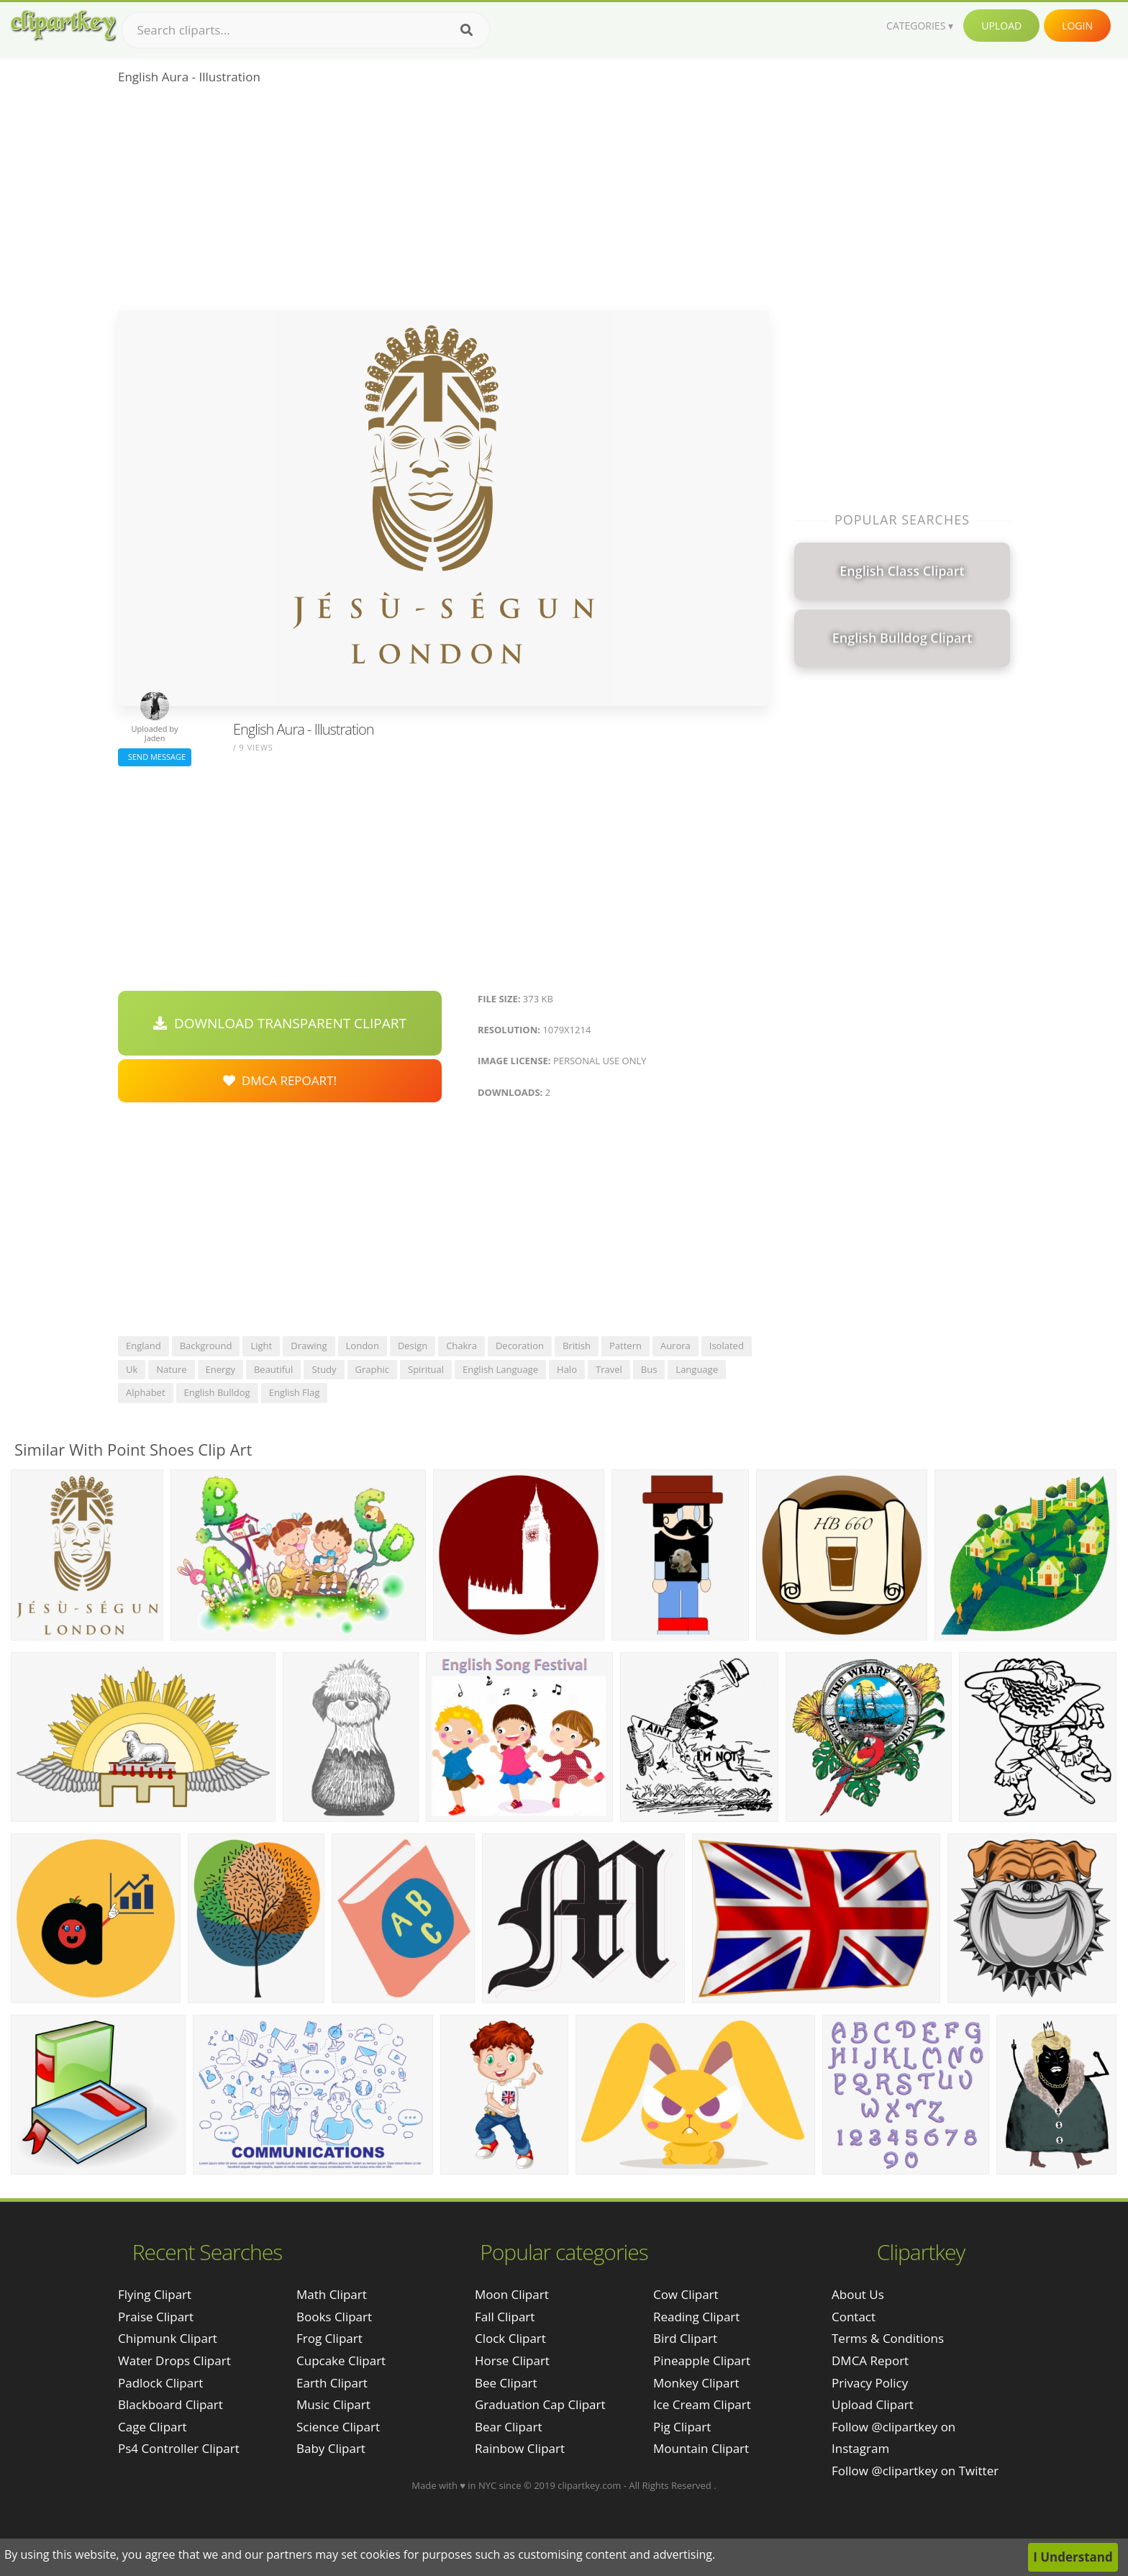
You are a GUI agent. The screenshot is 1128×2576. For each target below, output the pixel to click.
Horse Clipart (512, 2360)
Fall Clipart (505, 2316)
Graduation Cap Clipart (540, 2404)
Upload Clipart (873, 2404)
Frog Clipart (329, 2338)
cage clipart (152, 2426)
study (323, 1369)
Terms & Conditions (888, 2338)
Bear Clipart (508, 2426)
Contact (853, 2316)
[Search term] (306, 30)
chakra (461, 1345)
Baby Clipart (330, 2448)
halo (567, 1369)
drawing (309, 1345)
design (412, 1345)
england (143, 1345)
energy (220, 1369)
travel (609, 1369)
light (261, 1345)
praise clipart (156, 2316)
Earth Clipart (332, 2383)
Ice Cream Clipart (702, 2404)
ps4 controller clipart (179, 2448)
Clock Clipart (510, 2338)
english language (500, 1369)
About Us (858, 2294)
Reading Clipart (696, 2316)
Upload (1001, 25)
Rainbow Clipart (520, 2448)
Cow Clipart (686, 2294)
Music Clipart (333, 2404)
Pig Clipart (682, 2426)
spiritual (426, 1369)
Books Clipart (334, 2316)
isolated (726, 1345)
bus (649, 1369)
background (206, 1345)
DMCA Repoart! (280, 1080)
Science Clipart (338, 2426)
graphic (372, 1369)
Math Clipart (331, 2294)
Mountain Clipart (701, 2448)
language (697, 1369)
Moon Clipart (512, 2294)
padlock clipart (160, 2383)
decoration (520, 1345)
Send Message (155, 756)
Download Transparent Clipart (279, 1023)
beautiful (273, 1369)
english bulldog (217, 1392)
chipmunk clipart (167, 2338)
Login (1077, 25)
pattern (625, 1345)
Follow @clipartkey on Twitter (915, 2470)
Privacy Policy (870, 2383)
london (362, 1345)
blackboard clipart (170, 2404)
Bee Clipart (506, 2383)
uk (131, 1369)
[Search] (466, 30)
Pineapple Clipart (701, 2360)
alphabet (145, 1392)
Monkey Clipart (696, 2383)
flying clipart (154, 2294)
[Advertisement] (443, 202)
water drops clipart (174, 2360)
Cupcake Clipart (341, 2360)
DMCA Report (870, 2360)
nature (171, 1369)
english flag (294, 1392)
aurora (675, 1345)
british (577, 1345)
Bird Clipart (685, 2338)
